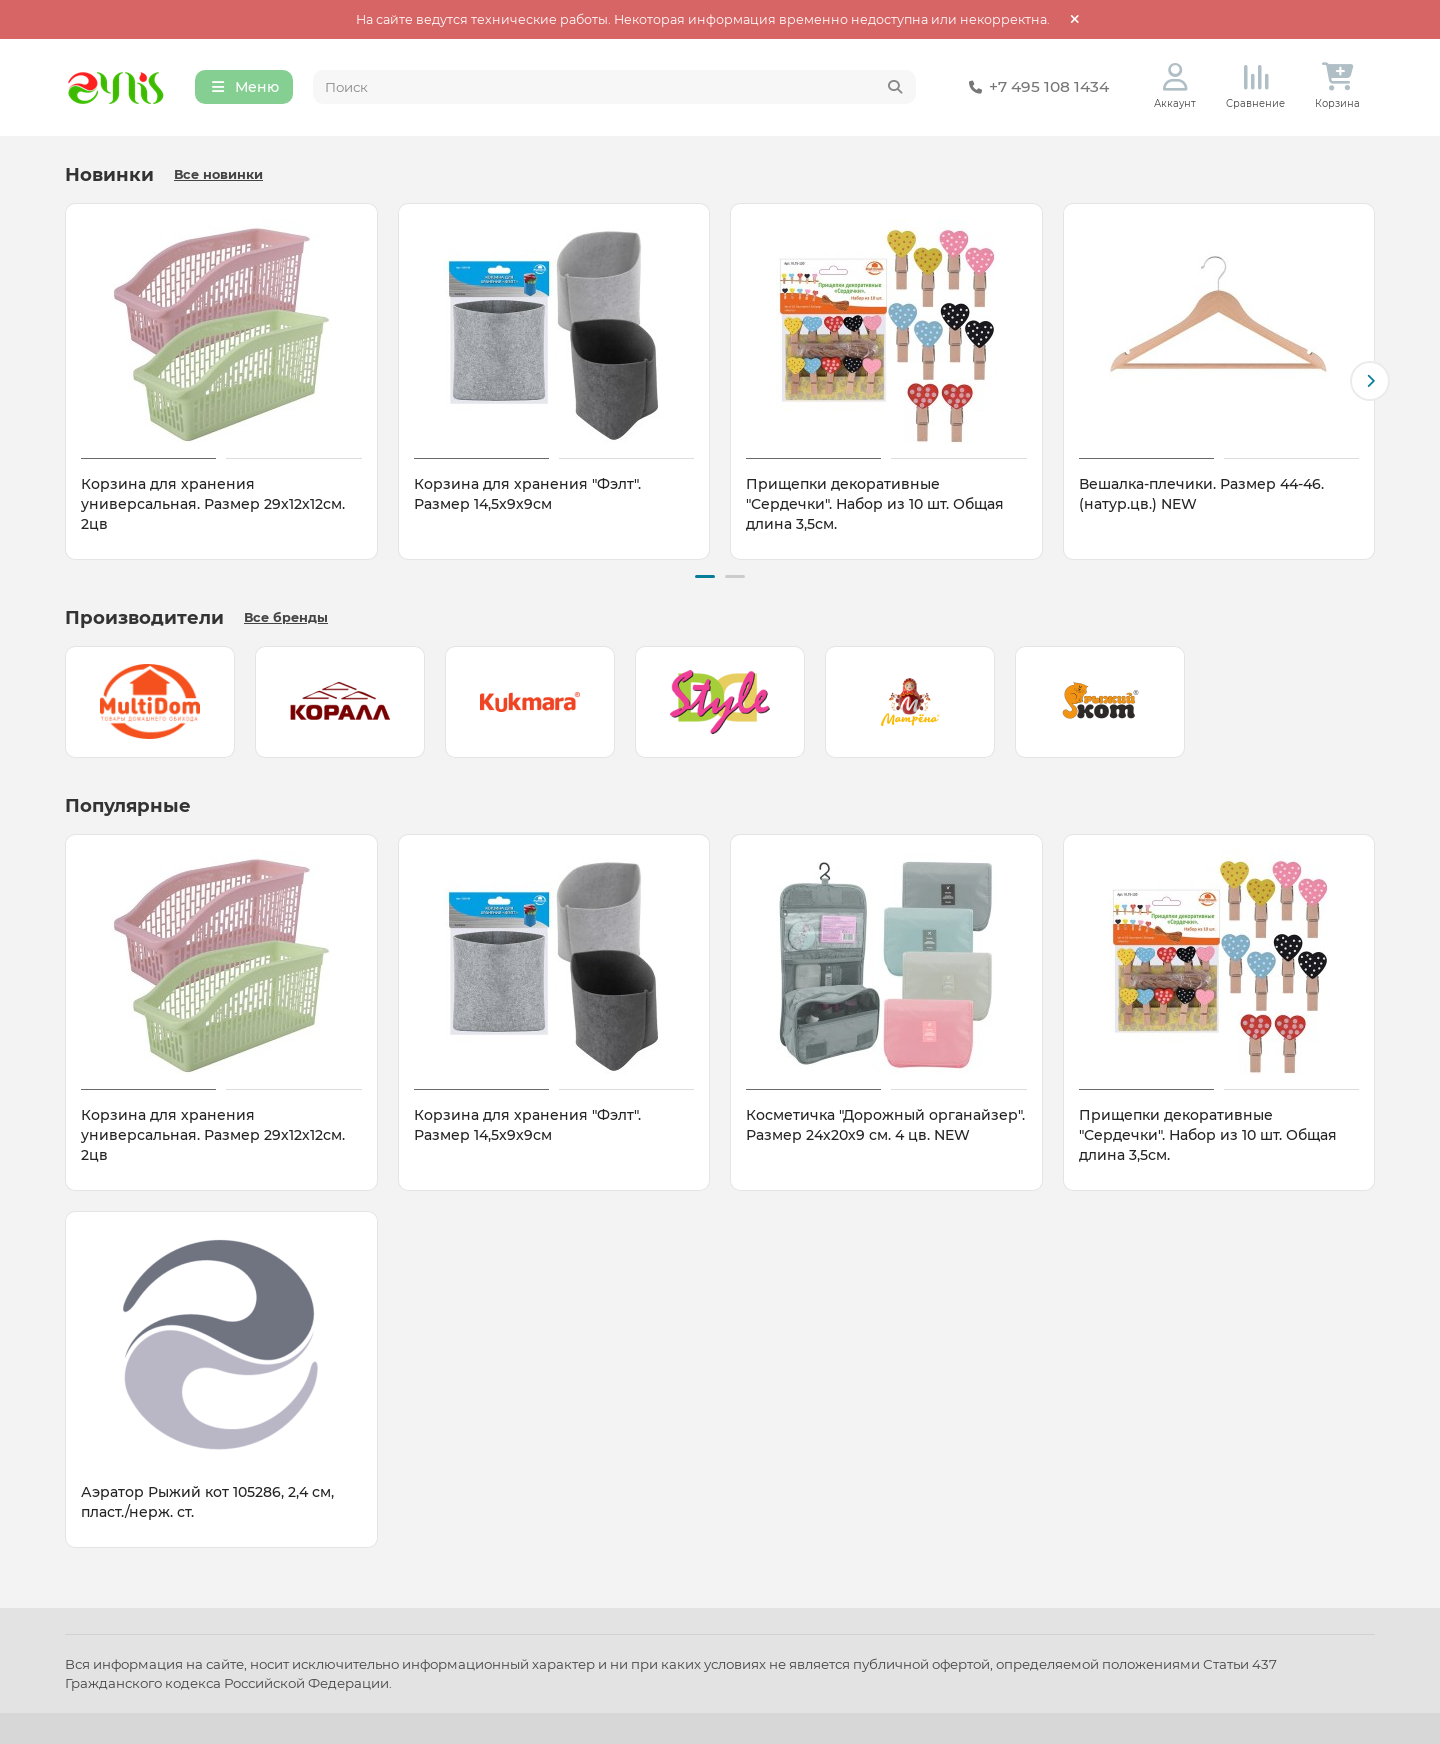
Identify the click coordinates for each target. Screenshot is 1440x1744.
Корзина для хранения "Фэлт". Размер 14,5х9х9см (527, 495)
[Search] (615, 88)
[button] (1370, 382)
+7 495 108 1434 (1035, 88)
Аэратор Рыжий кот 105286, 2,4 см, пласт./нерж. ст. (207, 1502)
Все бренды (286, 617)
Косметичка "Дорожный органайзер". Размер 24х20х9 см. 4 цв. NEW (885, 1125)
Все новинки (218, 175)
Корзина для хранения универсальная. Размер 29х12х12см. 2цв (213, 505)
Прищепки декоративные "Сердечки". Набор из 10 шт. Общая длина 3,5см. (875, 505)
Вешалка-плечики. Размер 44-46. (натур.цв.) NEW (1201, 495)
